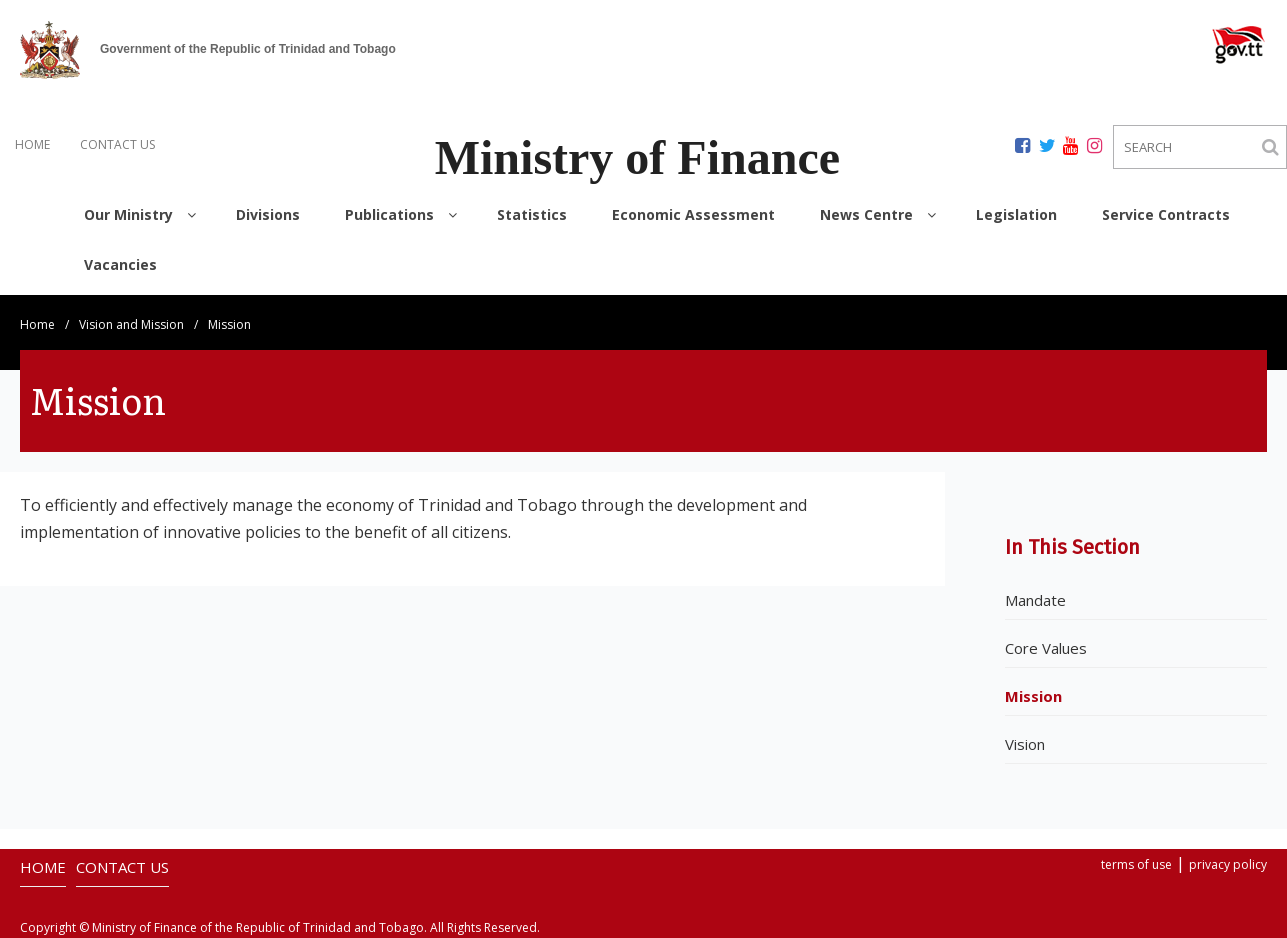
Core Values (1046, 648)
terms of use (1136, 864)
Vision (1025, 744)
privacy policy (1228, 864)
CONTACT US (117, 144)
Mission (1033, 696)
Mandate (1035, 600)
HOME (32, 144)
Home (37, 324)
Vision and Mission (131, 324)
